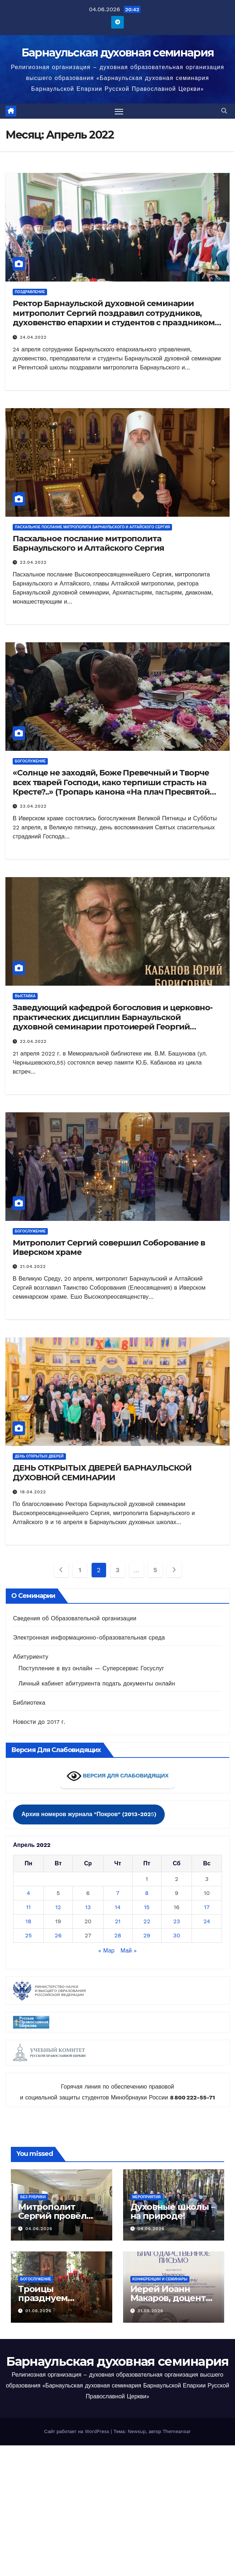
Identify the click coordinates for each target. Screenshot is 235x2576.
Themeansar (177, 2432)
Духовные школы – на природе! (172, 2211)
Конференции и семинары (160, 2279)
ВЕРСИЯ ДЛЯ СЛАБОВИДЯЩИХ (118, 1776)
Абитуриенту (30, 1657)
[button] (224, 111)
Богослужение (30, 762)
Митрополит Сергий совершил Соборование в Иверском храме (109, 1247)
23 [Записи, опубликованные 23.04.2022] (176, 1921)
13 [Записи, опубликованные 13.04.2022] (88, 1907)
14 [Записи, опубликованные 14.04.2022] (118, 1907)
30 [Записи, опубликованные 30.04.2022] (176, 1935)
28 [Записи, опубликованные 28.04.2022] (117, 1935)
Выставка (25, 996)
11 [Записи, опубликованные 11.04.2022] (28, 1907)
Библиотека (29, 1703)
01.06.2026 (38, 2311)
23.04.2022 (33, 562)
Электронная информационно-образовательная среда (89, 1637)
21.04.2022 (33, 1266)
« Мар (106, 1950)
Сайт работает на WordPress (77, 2432)
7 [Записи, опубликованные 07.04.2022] (117, 1893)
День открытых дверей (39, 1457)
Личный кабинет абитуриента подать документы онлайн (96, 1683)
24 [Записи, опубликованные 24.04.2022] (206, 1921)
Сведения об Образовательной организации (75, 1618)
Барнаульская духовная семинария (117, 52)
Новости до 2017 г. (39, 1722)
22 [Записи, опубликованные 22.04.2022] (146, 1921)
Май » (129, 1950)
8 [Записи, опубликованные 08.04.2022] (146, 1893)
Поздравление (30, 292)
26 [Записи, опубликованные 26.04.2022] (58, 1935)
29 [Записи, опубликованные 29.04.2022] (146, 1935)
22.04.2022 (33, 1041)
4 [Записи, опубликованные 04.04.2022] (28, 1893)
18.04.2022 (33, 1492)
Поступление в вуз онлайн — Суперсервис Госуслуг (91, 1668)
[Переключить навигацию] (118, 111)
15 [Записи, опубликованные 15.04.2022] (147, 1907)
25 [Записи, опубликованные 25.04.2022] (28, 1935)
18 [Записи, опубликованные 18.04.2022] (28, 1921)
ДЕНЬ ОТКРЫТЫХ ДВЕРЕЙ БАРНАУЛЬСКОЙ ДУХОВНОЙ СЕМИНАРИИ (102, 1472)
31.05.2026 (150, 2311)
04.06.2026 (39, 2229)
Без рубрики (33, 2197)
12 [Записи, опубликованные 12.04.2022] (58, 1907)
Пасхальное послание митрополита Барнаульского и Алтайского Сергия (92, 527)
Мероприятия (147, 2197)
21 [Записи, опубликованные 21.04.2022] (118, 1921)
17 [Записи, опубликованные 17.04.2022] (207, 1907)
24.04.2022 (33, 337)
